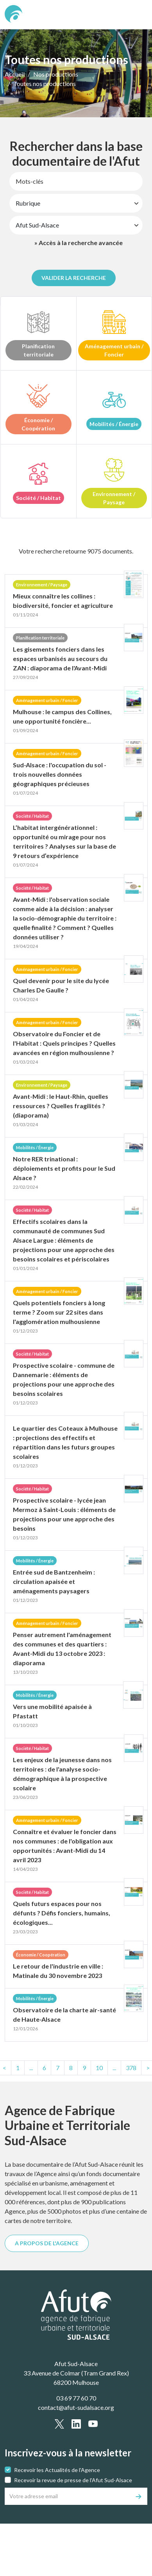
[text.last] (131, 2067)
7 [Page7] (57, 2067)
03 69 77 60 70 (76, 2398)
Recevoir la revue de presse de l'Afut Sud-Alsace (73, 2480)
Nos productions (55, 74)
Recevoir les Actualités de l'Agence (57, 2470)
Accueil (15, 74)
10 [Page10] (99, 2067)
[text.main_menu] (136, 14)
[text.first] (18, 2067)
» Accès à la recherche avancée (78, 242)
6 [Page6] (44, 2067)
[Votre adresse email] (68, 2496)
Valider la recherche (73, 277)
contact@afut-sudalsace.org (76, 2407)
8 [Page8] (71, 2067)
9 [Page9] (84, 2067)
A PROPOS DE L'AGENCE (47, 2243)
